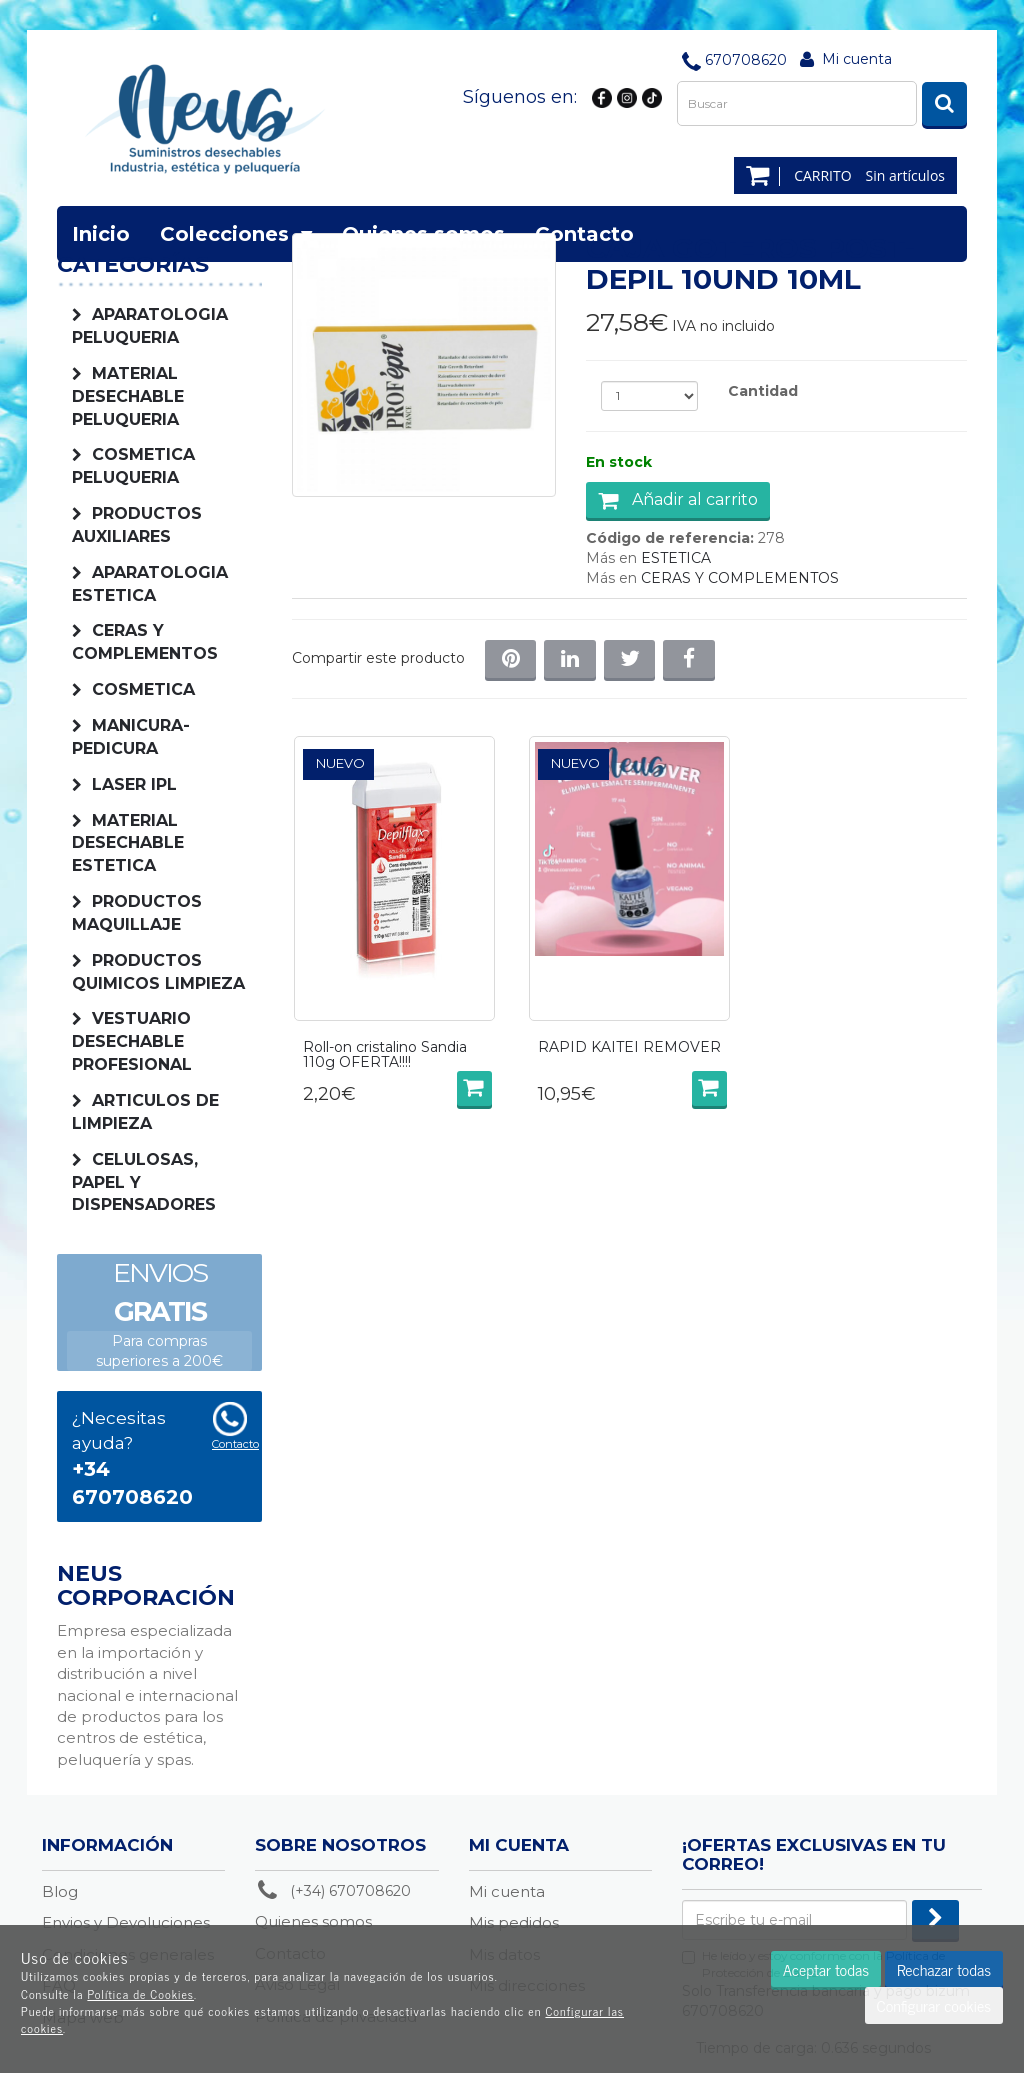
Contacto (584, 234)
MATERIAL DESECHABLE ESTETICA (128, 843)
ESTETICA (676, 558)
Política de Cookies (140, 1994)
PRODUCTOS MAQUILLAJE (137, 913)
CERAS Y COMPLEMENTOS (145, 642)
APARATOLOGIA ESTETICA (150, 584)
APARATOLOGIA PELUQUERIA (150, 326)
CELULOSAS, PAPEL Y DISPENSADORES (144, 1182)
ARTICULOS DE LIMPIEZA (145, 1112)
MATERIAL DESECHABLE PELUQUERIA (128, 396)
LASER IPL (134, 784)
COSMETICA (143, 689)
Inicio (101, 234)
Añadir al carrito (678, 499)
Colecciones (236, 234)
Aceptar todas (826, 1969)
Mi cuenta (857, 59)
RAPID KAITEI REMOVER (629, 1048)
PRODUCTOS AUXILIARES (137, 525)
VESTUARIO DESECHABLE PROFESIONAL (132, 1041)
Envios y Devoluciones (126, 1922)
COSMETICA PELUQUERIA (133, 466)
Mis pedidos (514, 1922)
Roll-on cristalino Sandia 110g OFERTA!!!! (385, 1055)
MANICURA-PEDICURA (131, 737)
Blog (60, 1891)
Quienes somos (423, 234)
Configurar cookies (934, 2005)
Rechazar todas (944, 1969)
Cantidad (763, 391)
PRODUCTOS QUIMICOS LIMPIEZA (158, 972)
